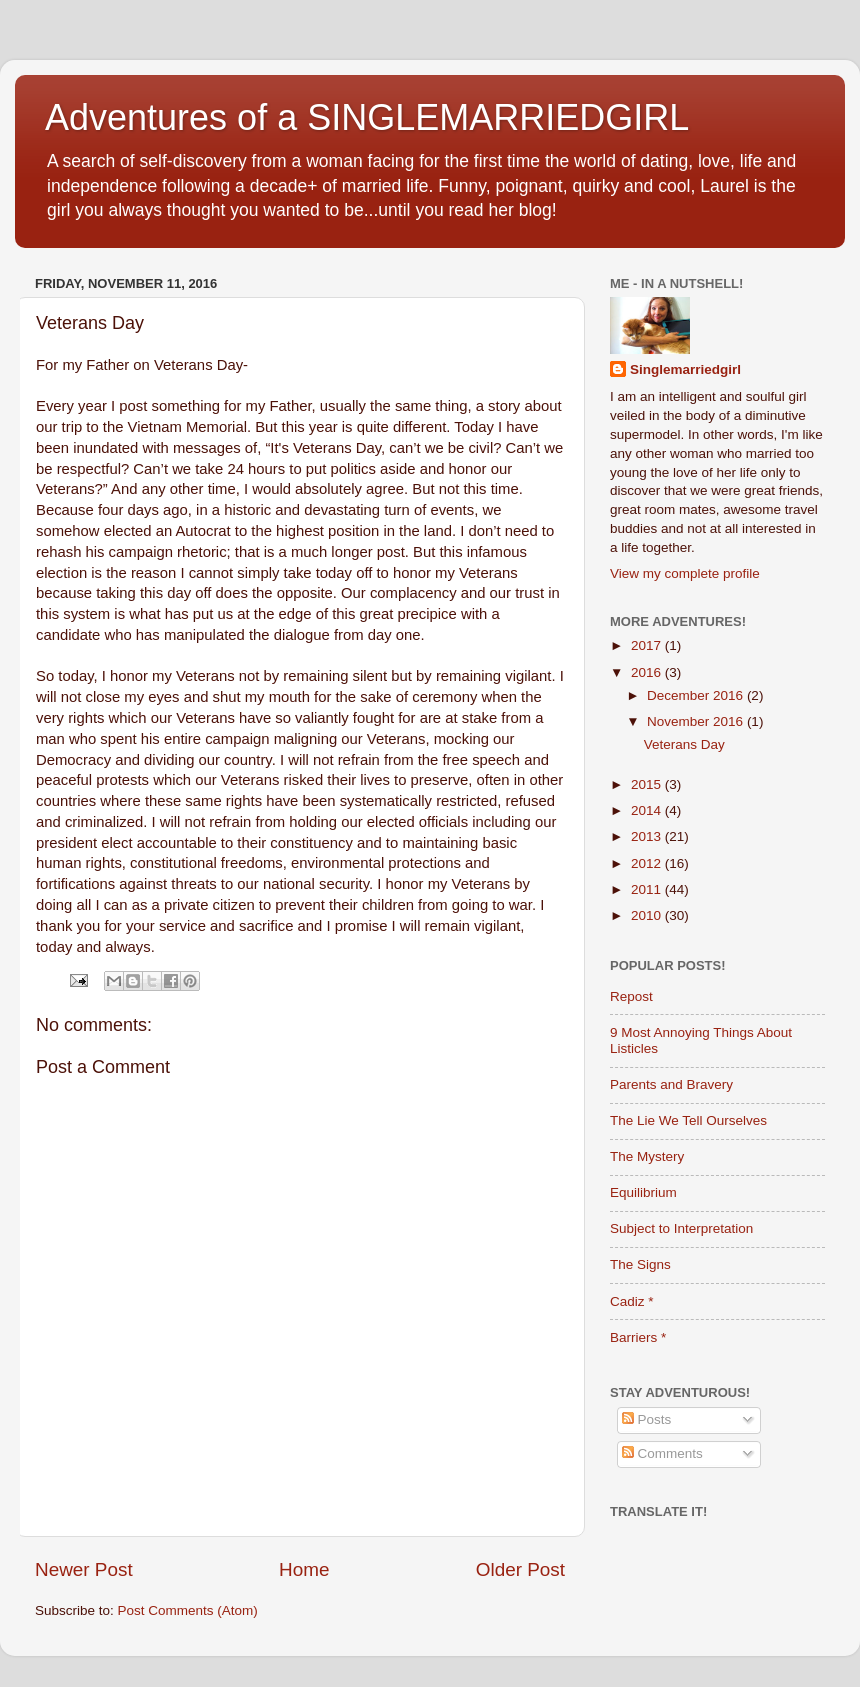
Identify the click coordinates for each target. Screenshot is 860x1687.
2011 (648, 889)
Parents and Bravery (671, 1084)
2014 (648, 810)
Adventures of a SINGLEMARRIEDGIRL (367, 117)
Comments (662, 1453)
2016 (648, 672)
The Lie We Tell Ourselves (688, 1120)
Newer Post (84, 1569)
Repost (631, 996)
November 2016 (697, 721)
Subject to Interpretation (681, 1228)
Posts (647, 1419)
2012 (648, 863)
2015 (648, 784)
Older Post (520, 1569)
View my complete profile (685, 573)
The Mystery (647, 1156)
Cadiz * (632, 1301)
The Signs (640, 1264)
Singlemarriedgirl (685, 369)
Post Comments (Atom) (188, 1610)
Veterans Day (684, 744)
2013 (648, 836)
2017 (648, 645)
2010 (648, 915)
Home (304, 1569)
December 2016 (697, 695)
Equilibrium (643, 1192)
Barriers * (638, 1337)
